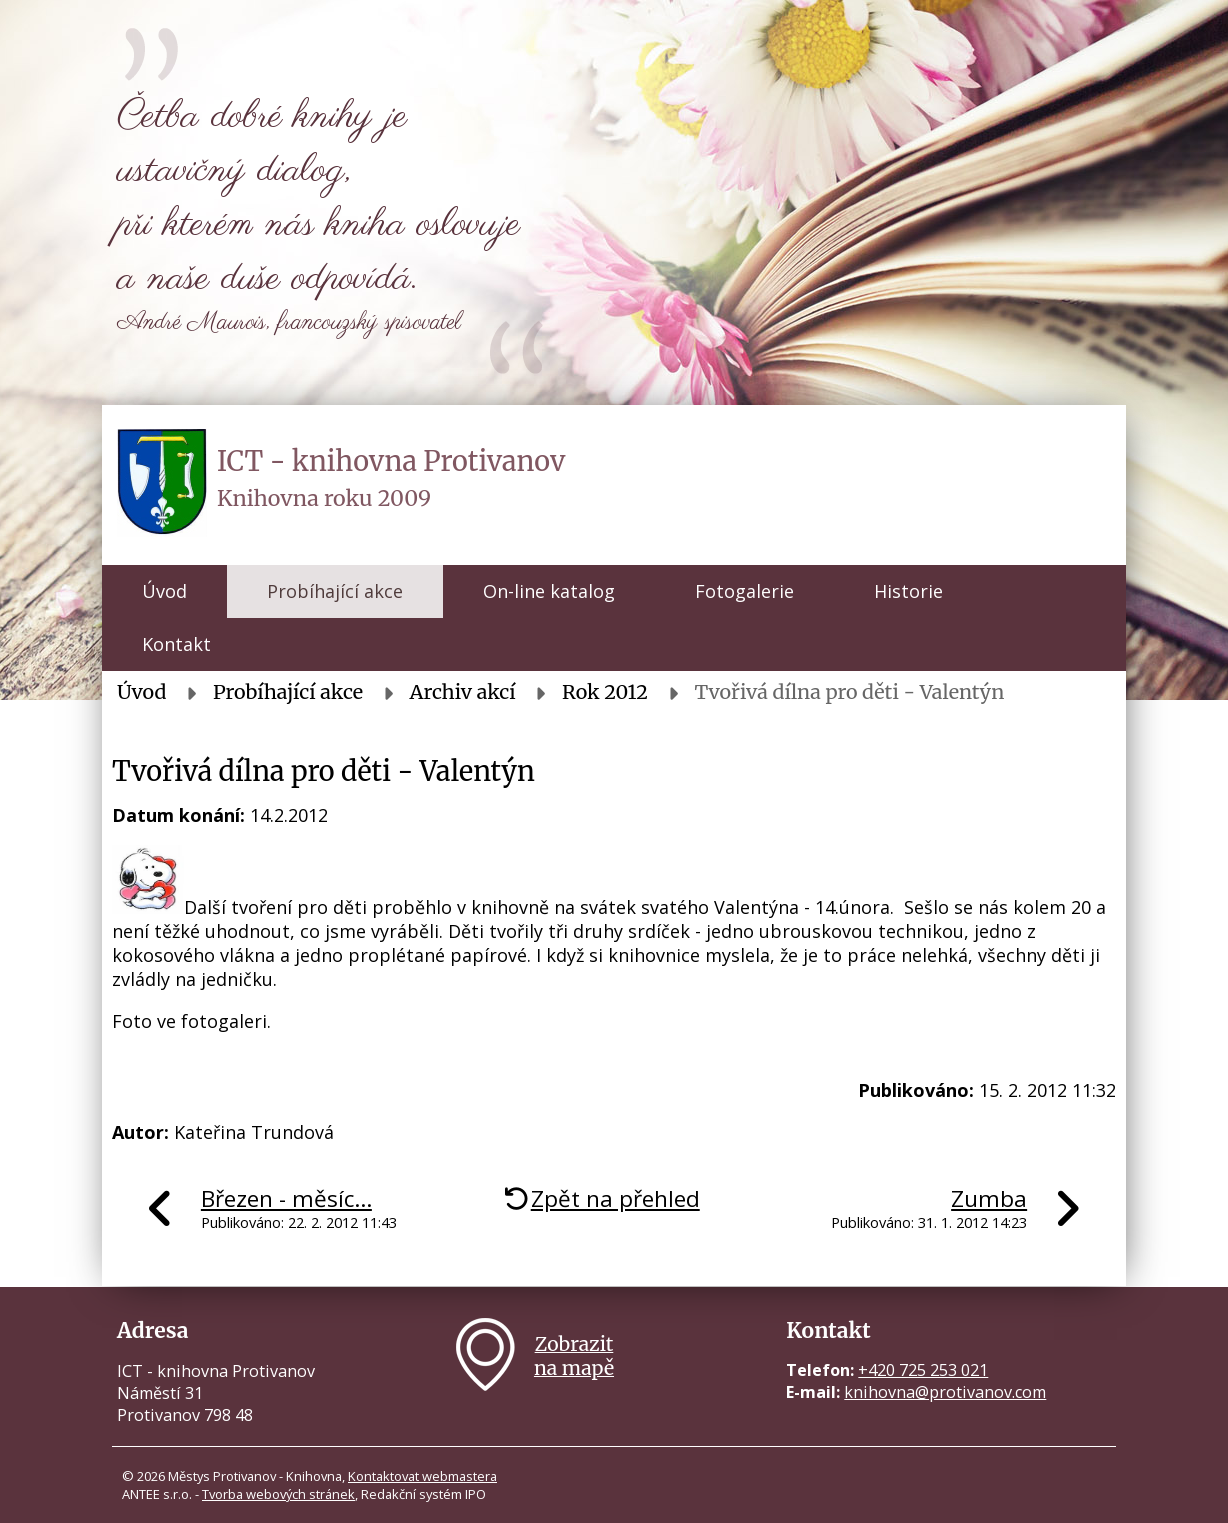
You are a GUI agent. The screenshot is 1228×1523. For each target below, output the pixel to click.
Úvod (164, 591)
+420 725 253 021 (923, 1370)
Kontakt (176, 644)
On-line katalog (549, 591)
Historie (908, 591)
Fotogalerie (744, 591)
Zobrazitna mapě (574, 1356)
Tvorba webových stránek (278, 1494)
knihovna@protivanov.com (945, 1392)
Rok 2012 (605, 692)
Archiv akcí (463, 692)
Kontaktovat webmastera (422, 1476)
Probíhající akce (335, 591)
